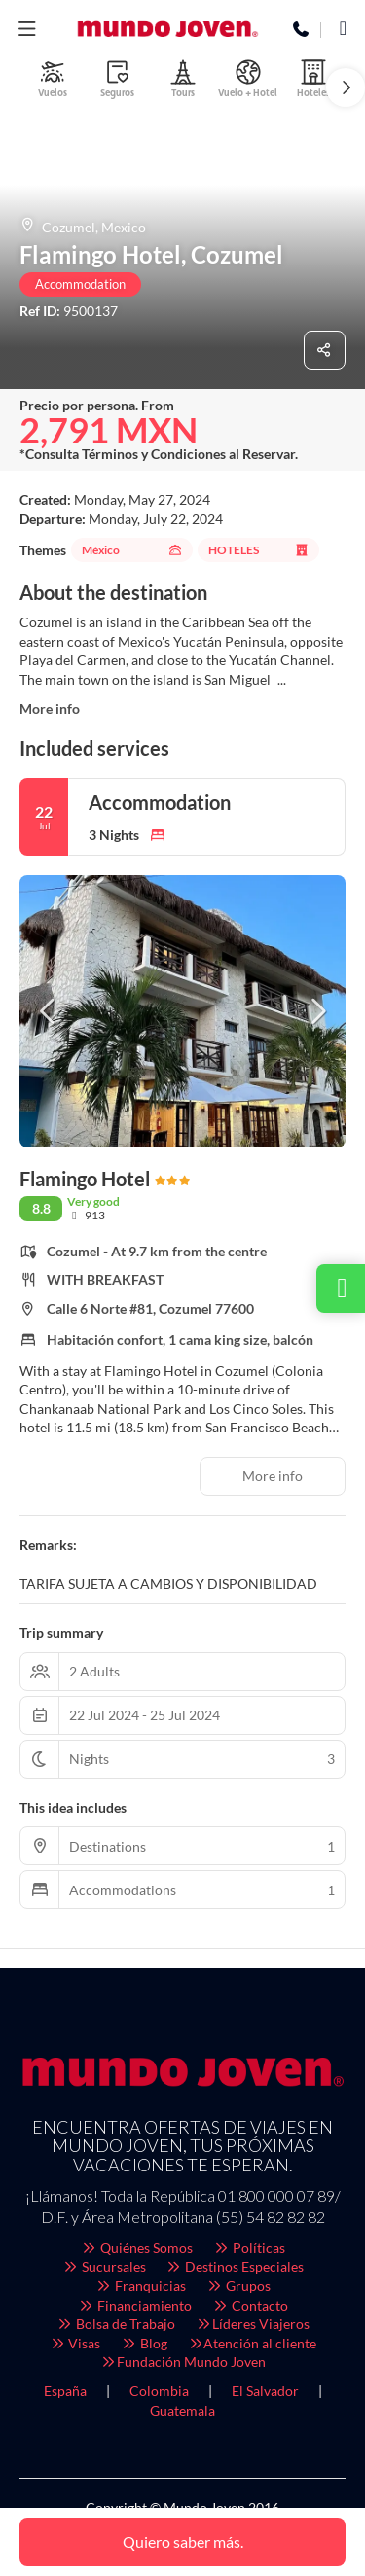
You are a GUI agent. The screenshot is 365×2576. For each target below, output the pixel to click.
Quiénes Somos (137, 2248)
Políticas (248, 2248)
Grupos (238, 2285)
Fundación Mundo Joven (182, 2361)
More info (49, 708)
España (65, 2390)
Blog (143, 2343)
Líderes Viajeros (252, 2323)
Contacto (249, 2305)
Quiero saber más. (183, 2541)
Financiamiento (135, 2305)
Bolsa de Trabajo (116, 2323)
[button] (345, 87)
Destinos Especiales (235, 2266)
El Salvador (265, 2390)
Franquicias (141, 2285)
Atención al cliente (252, 2343)
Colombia (159, 2390)
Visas (75, 2343)
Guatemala (182, 2410)
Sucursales (103, 2266)
